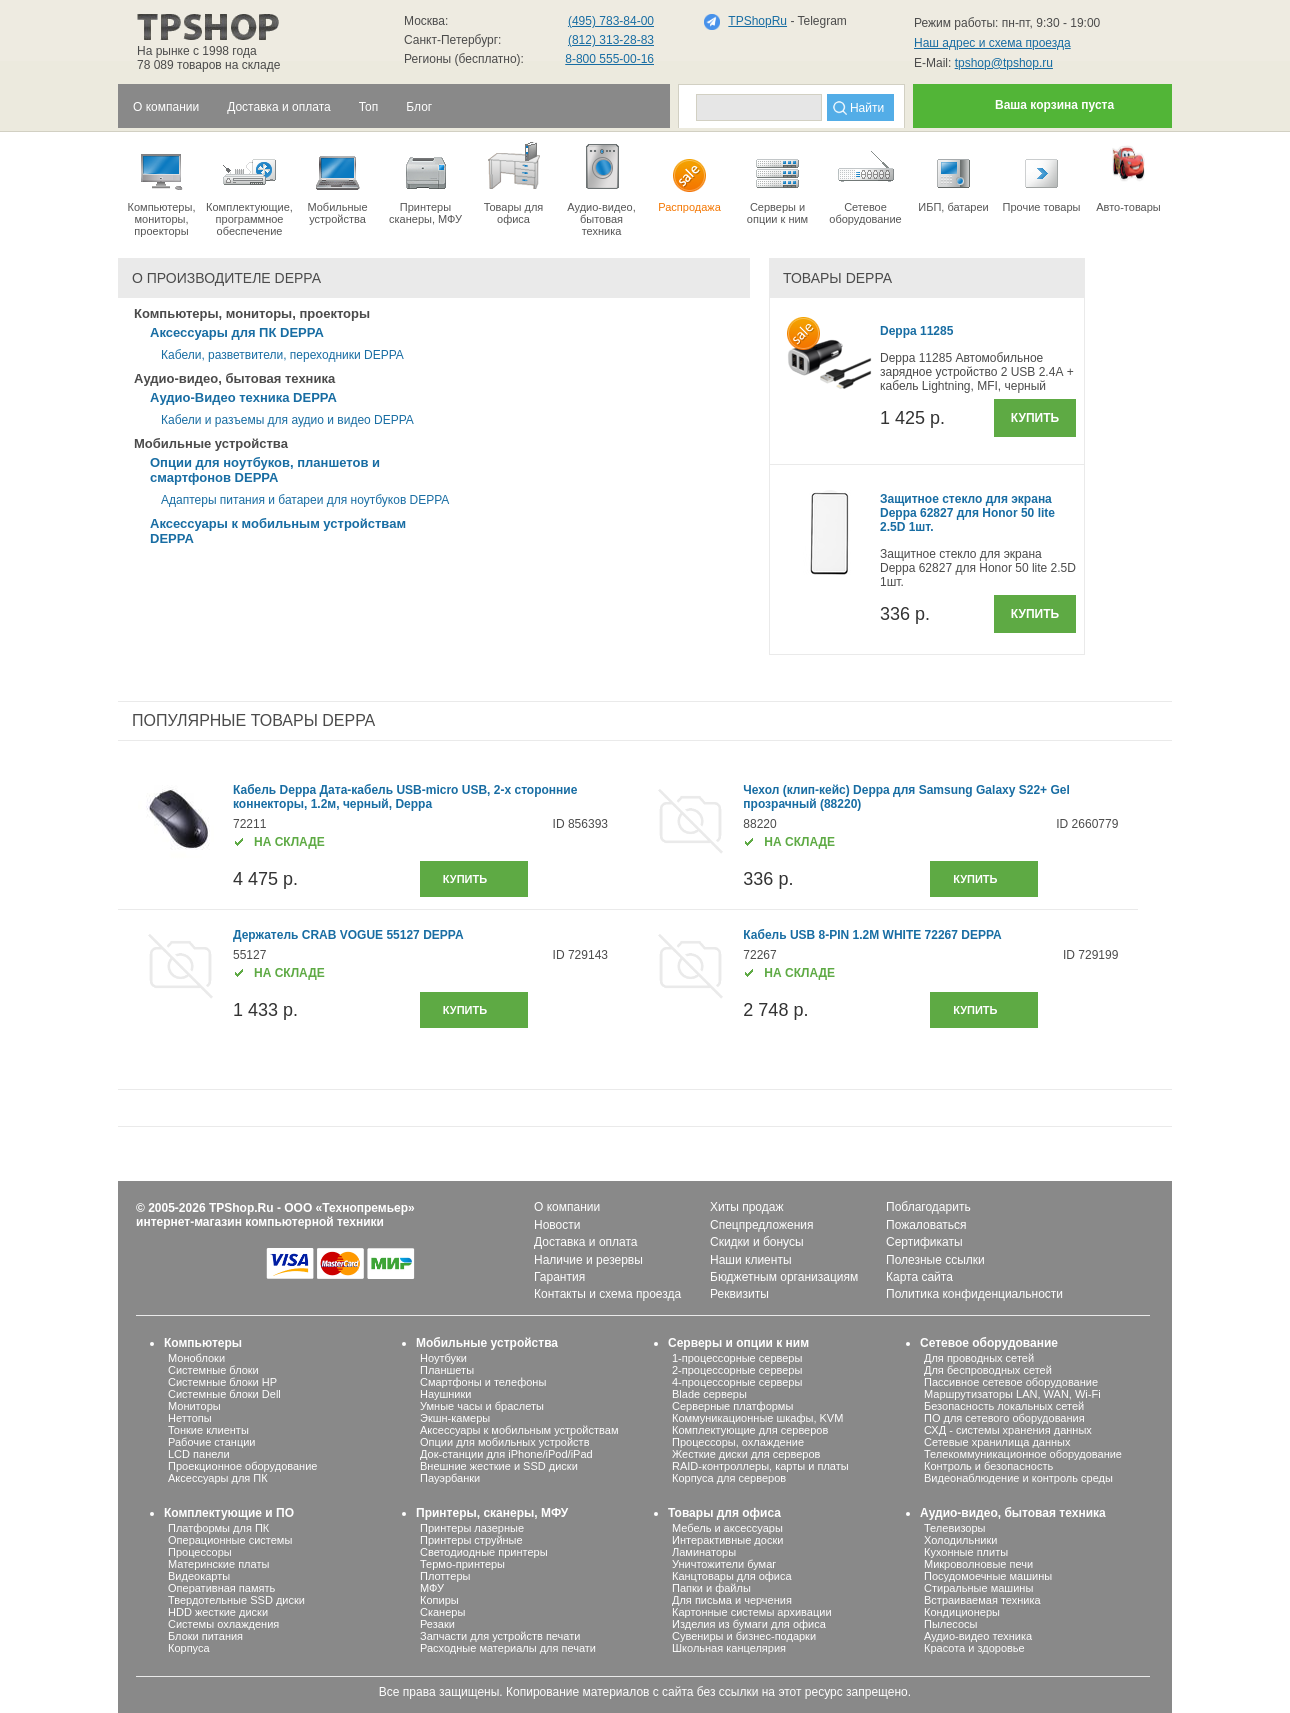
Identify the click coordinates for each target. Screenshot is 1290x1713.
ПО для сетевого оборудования (1004, 1418)
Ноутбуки (443, 1358)
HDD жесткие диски (218, 1612)
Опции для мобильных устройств (505, 1442)
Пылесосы (951, 1624)
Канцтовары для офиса (732, 1576)
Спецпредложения (762, 1225)
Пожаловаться (926, 1225)
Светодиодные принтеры (484, 1552)
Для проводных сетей (979, 1358)
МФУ (432, 1588)
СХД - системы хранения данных (1008, 1430)
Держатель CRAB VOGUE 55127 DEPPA (348, 935)
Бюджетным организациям (784, 1277)
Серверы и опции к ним (738, 1343)
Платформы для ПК (218, 1528)
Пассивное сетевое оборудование (1011, 1382)
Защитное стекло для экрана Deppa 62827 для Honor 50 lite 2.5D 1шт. (967, 513)
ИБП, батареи (953, 176)
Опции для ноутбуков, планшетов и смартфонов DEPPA (265, 470)
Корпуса (189, 1648)
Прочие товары (1041, 176)
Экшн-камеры (455, 1418)
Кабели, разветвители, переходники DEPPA (282, 355)
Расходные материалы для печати (508, 1648)
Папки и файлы (711, 1588)
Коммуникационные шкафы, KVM (757, 1418)
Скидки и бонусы (757, 1242)
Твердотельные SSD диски (236, 1600)
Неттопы (190, 1418)
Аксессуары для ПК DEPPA (237, 332)
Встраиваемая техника (982, 1600)
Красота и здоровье (974, 1648)
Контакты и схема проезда (607, 1294)
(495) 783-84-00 (611, 21)
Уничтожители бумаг (724, 1564)
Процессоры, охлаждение (738, 1442)
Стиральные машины (978, 1588)
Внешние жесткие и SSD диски (499, 1466)
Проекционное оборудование (242, 1466)
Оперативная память (221, 1588)
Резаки (437, 1624)
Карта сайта (919, 1277)
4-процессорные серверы (737, 1382)
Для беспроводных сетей (988, 1370)
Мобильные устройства (337, 182)
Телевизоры (954, 1528)
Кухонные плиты (966, 1552)
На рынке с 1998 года (197, 51)
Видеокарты (199, 1576)
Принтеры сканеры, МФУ (425, 182)
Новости (557, 1225)
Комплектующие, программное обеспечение (249, 188)
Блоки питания (205, 1636)
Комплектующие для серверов (750, 1430)
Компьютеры (203, 1343)
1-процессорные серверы (737, 1358)
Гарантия (559, 1277)
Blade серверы (709, 1394)
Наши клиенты (751, 1260)
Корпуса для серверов (729, 1478)
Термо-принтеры (462, 1564)
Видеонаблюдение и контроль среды (1018, 1478)
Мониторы (194, 1406)
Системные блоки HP (222, 1382)
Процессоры (200, 1552)
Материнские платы (218, 1564)
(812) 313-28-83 (611, 40)
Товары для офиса (513, 182)
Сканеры (442, 1612)
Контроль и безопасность (988, 1466)
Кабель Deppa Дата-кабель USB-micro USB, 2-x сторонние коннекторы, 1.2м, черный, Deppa (405, 797)
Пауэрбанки (450, 1478)
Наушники (445, 1394)
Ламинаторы (704, 1552)
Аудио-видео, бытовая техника (1013, 1513)
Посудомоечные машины (988, 1576)
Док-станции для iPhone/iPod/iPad (506, 1454)
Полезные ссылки (935, 1260)
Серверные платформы (732, 1406)
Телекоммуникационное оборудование (1023, 1454)
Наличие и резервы (588, 1260)
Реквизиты (739, 1294)
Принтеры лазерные (472, 1528)
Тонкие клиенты (208, 1430)
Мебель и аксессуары (727, 1528)
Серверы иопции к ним (777, 182)
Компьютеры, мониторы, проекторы (161, 188)
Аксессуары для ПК (218, 1478)
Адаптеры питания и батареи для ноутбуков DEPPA (305, 500)
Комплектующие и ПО (229, 1513)
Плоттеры (445, 1576)
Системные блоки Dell (224, 1394)
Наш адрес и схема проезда (992, 43)
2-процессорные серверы (737, 1370)
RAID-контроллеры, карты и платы (760, 1466)
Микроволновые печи (978, 1564)
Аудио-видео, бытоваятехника (601, 188)
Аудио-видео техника (978, 1636)
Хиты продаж (746, 1207)
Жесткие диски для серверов (746, 1454)
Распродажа (689, 176)
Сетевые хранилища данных (997, 1442)
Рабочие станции (212, 1442)
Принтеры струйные (471, 1540)
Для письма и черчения (732, 1600)
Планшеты (447, 1370)
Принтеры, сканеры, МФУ (492, 1513)
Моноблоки (196, 1358)
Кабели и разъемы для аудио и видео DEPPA (287, 420)
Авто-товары (1128, 176)
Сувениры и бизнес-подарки (744, 1636)
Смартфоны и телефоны (483, 1382)
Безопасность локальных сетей (1004, 1406)
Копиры (439, 1600)
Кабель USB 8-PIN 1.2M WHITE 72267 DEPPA (872, 935)
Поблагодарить (928, 1207)
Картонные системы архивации (752, 1612)
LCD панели (199, 1454)
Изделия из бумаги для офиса (749, 1624)
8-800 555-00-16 (609, 59)
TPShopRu (757, 21)
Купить (1035, 418)
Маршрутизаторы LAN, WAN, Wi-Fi (1012, 1394)
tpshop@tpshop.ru (1004, 63)
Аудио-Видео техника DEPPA (243, 397)
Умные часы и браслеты (482, 1406)
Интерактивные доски (727, 1540)
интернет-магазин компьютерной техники (260, 1222)
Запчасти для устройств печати (500, 1636)
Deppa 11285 (916, 331)
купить (465, 879)
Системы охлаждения (223, 1624)
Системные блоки (213, 1370)
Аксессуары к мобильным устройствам (519, 1430)
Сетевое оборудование (865, 182)
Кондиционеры (962, 1612)
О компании (567, 1207)
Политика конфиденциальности (974, 1294)
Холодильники (960, 1540)
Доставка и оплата (586, 1242)
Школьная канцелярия (729, 1648)
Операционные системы (230, 1540)
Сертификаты (924, 1242)
